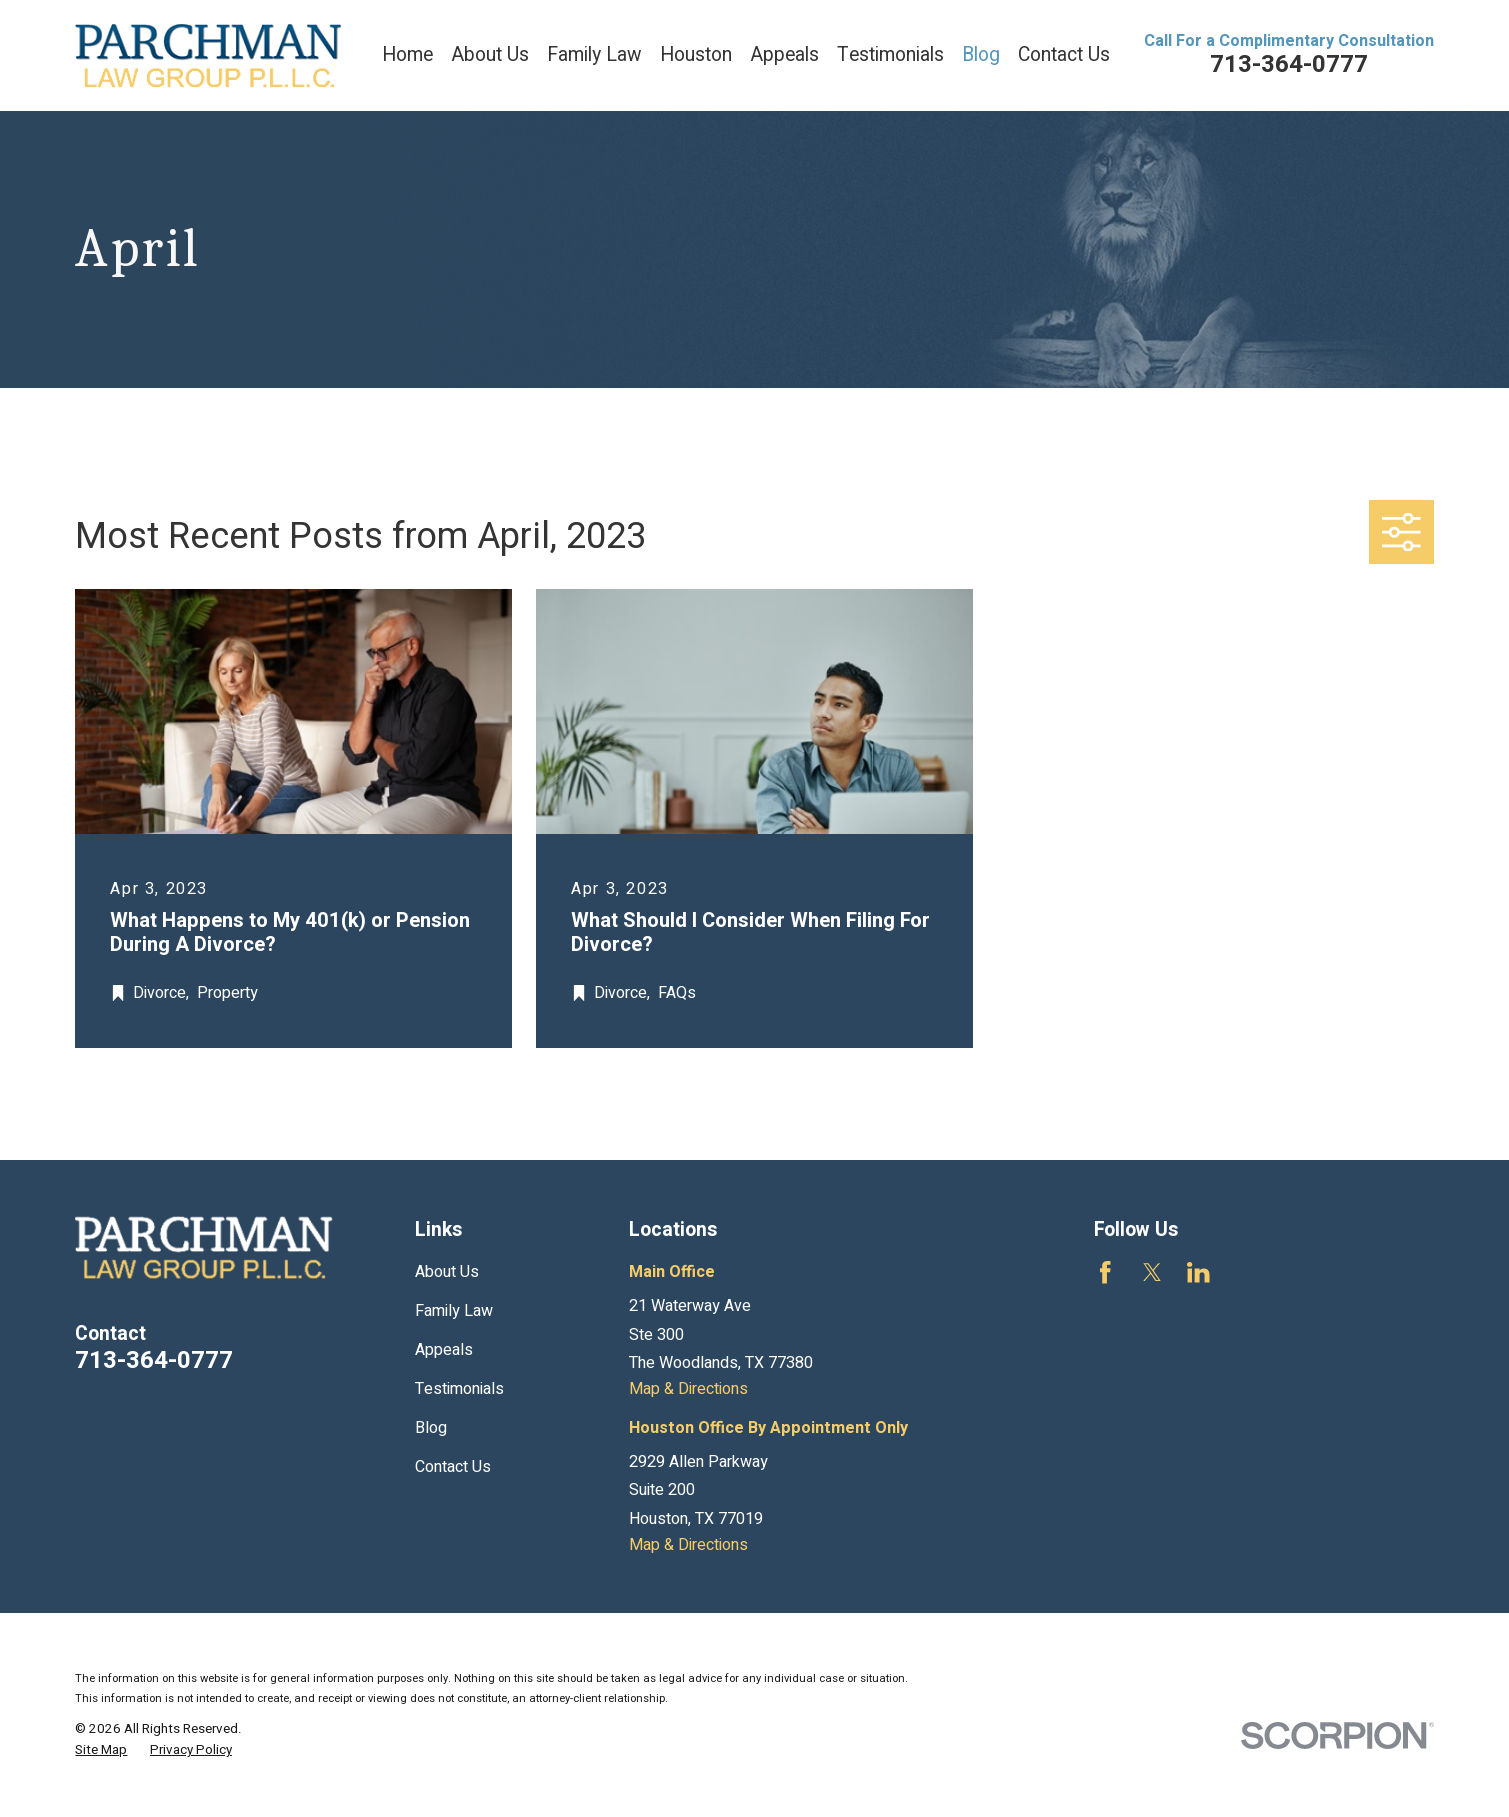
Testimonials (459, 1389)
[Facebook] (1105, 1272)
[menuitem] (101, 1750)
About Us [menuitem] (490, 55)
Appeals (444, 1350)
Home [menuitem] (407, 55)
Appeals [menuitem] (784, 55)
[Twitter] (1152, 1272)
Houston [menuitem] (696, 55)
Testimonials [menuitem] (890, 55)
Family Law (454, 1311)
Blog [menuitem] (981, 55)
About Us (447, 1272)
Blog (431, 1428)
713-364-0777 (1289, 64)
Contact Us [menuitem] (1064, 55)
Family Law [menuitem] (594, 55)
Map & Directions (688, 1389)
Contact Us (453, 1467)
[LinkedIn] (1198, 1272)
